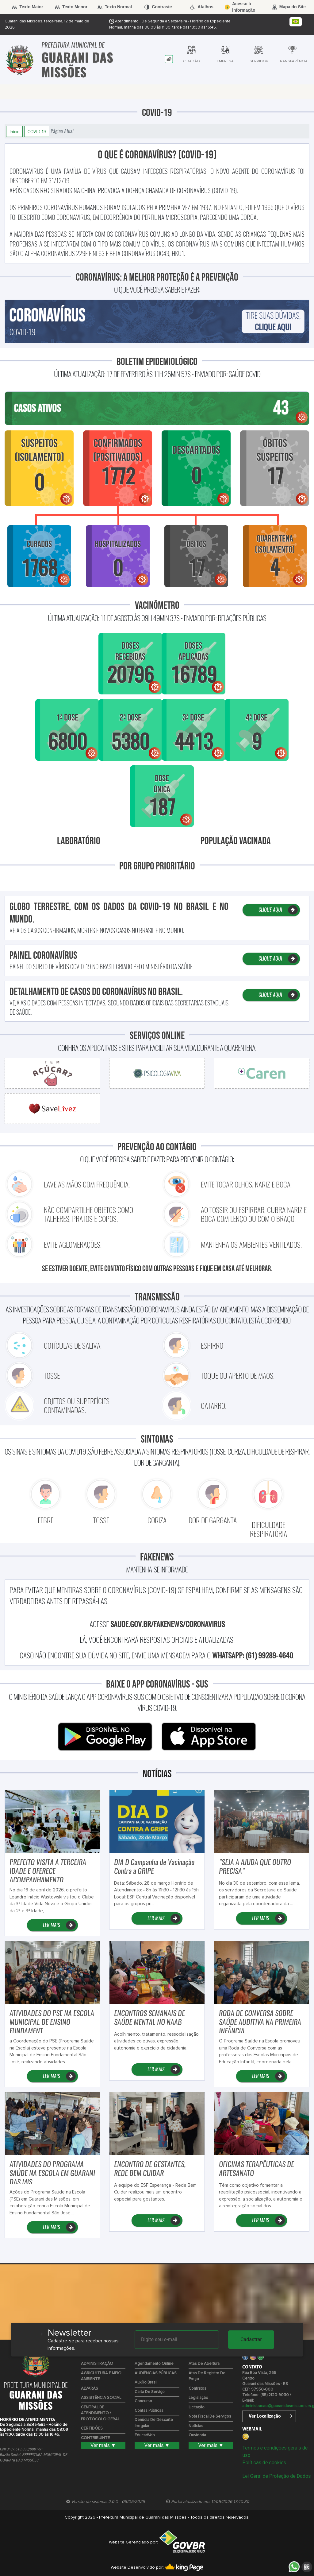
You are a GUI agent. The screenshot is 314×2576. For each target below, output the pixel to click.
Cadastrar (251, 2339)
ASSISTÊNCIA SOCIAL (101, 2398)
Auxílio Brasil (146, 2382)
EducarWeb (145, 2435)
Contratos (197, 2389)
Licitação (197, 2407)
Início (14, 131)
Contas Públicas (149, 2411)
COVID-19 (37, 131)
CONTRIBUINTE (95, 2438)
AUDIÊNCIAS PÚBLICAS (156, 2373)
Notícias (196, 2426)
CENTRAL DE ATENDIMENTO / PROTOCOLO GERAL (100, 2413)
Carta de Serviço (150, 2392)
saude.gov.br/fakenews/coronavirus (167, 1624)
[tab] (169, 59)
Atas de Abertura (204, 2364)
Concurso (143, 2401)
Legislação (198, 2398)
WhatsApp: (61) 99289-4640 (252, 1655)
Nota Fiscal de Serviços (210, 2417)
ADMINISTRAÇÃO (97, 2364)
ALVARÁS (89, 2389)
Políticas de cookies (264, 2462)
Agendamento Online (154, 2364)
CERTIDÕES (92, 2428)
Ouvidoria (197, 2435)
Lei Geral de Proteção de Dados (276, 2476)
